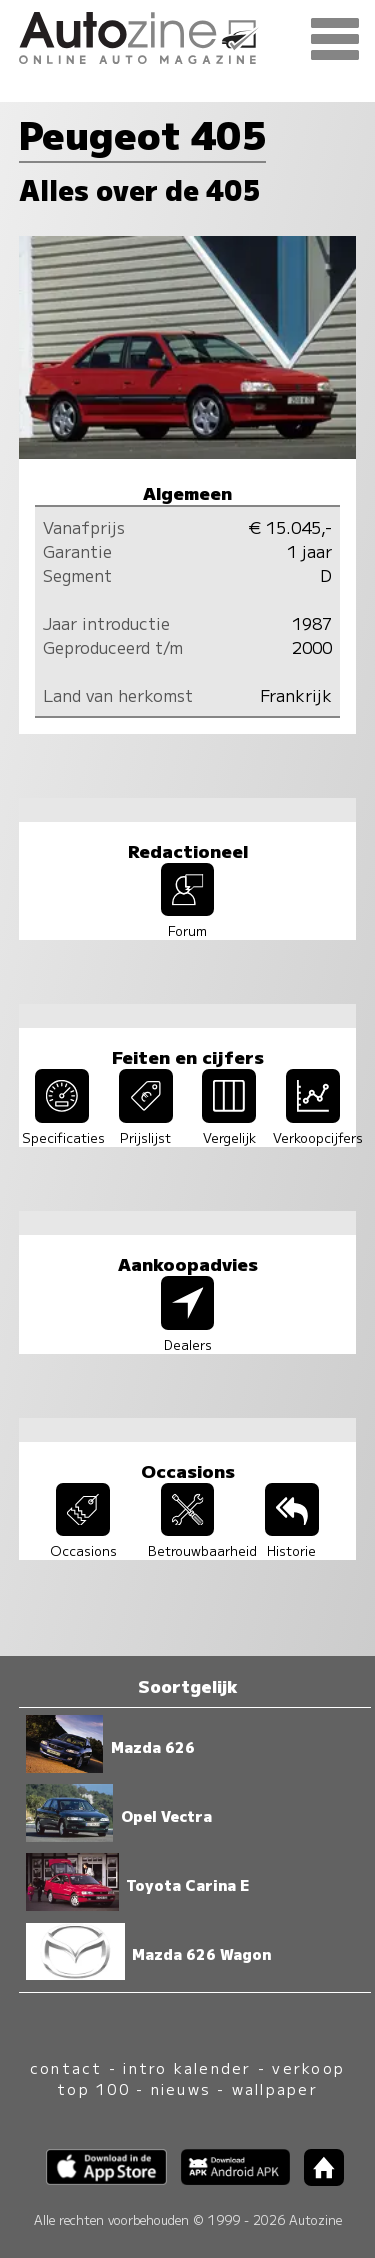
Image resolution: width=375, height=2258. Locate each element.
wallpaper (275, 2088)
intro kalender (187, 2067)
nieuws (181, 2088)
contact (66, 2067)
